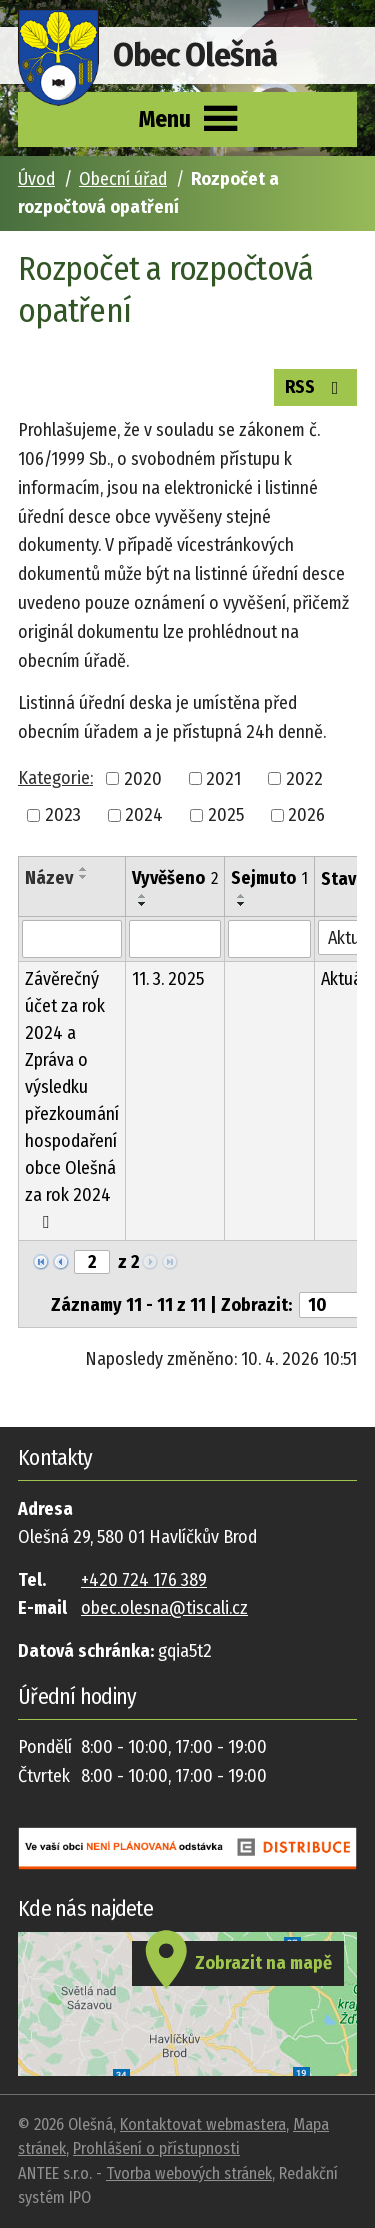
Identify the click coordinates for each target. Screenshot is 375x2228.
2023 (63, 815)
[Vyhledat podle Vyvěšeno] (175, 939)
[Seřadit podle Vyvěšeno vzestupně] (143, 896)
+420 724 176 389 (144, 1580)
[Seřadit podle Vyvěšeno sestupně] (143, 904)
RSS (316, 386)
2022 (304, 778)
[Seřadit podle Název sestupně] (84, 877)
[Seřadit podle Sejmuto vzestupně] (242, 896)
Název (49, 878)
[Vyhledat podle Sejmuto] (269, 939)
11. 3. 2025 (168, 979)
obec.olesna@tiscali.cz (164, 1608)
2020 (143, 778)
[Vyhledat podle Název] (72, 939)
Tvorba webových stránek (189, 2173)
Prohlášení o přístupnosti (156, 2148)
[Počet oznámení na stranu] (335, 1305)
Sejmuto (269, 878)
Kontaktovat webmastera (203, 2124)
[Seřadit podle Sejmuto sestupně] (242, 904)
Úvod (36, 179)
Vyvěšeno (175, 878)
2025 (226, 815)
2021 (223, 778)
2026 (306, 815)
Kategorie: (55, 778)
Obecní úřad (123, 179)
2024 (144, 815)
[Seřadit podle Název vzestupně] (84, 869)
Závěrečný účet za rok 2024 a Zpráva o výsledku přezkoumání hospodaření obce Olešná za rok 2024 (72, 1099)
